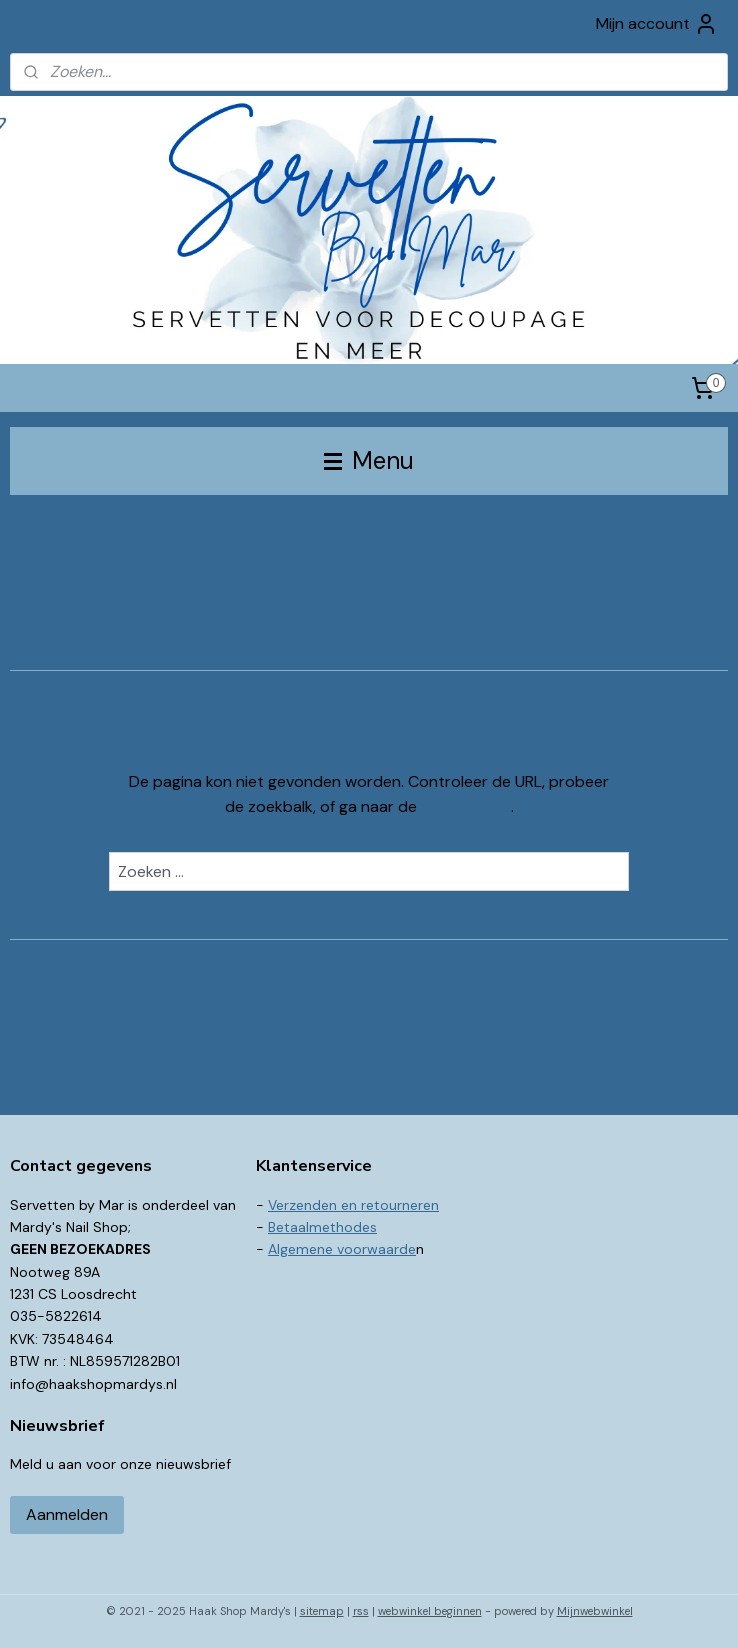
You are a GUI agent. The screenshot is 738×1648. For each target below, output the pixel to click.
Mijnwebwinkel (595, 1611)
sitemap (322, 1611)
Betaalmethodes (322, 1227)
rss (361, 1611)
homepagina (466, 807)
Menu (369, 460)
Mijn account (657, 24)
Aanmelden (67, 1514)
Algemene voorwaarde (342, 1249)
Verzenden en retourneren (353, 1205)
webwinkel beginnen (430, 1611)
